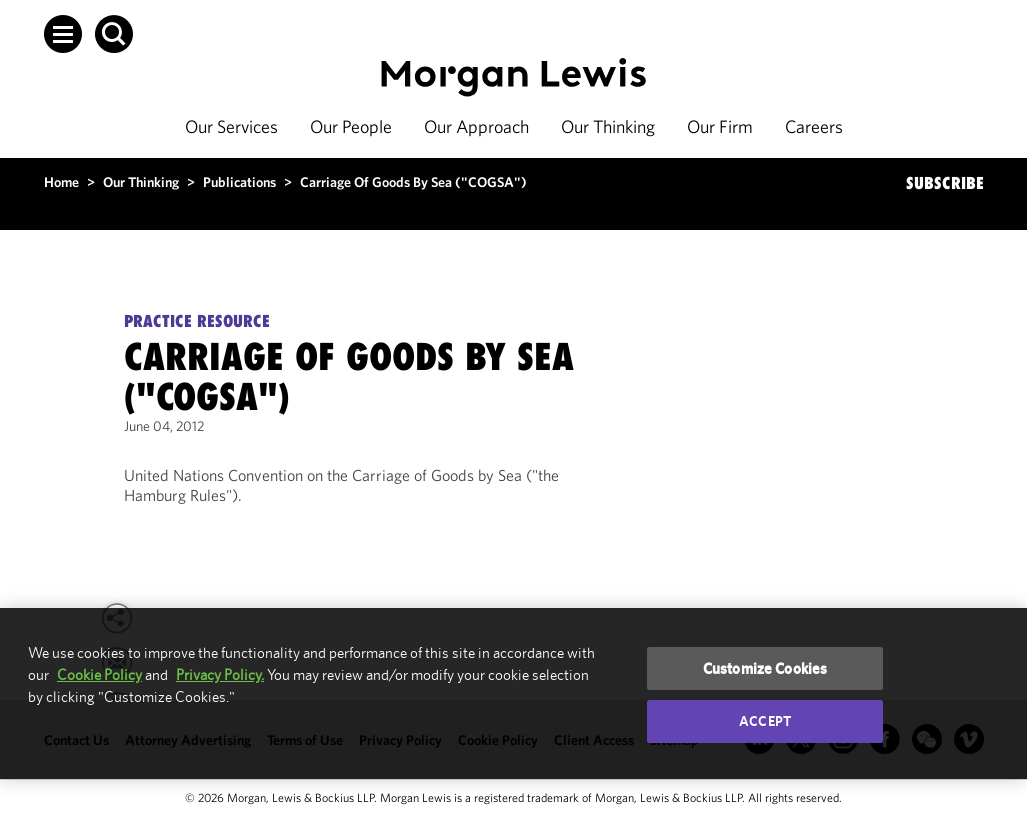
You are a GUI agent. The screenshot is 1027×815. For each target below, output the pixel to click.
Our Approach (476, 126)
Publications (239, 182)
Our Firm (720, 126)
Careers (814, 126)
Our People (351, 126)
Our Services (231, 126)
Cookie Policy (99, 674)
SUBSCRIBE (945, 183)
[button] (63, 34)
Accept (765, 721)
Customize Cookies (765, 668)
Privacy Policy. (220, 674)
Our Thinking (608, 126)
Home (61, 182)
